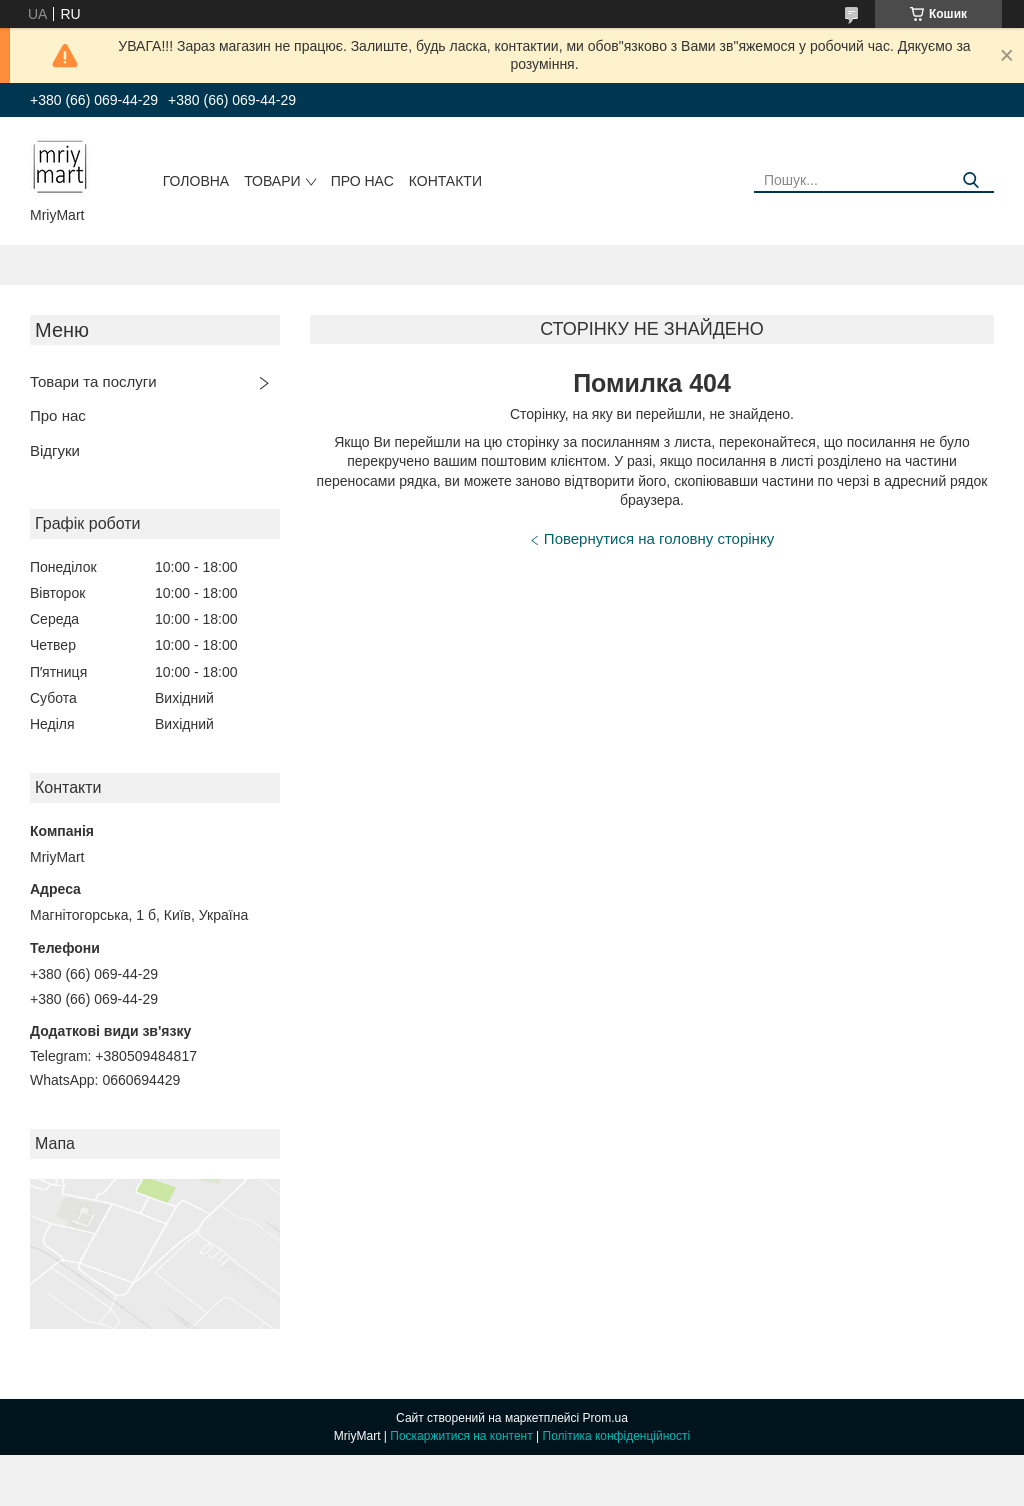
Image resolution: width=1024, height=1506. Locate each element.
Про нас (362, 181)
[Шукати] (971, 180)
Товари (272, 181)
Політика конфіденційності (617, 1436)
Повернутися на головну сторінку (659, 538)
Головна (196, 181)
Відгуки (55, 450)
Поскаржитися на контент (461, 1436)
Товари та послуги (93, 381)
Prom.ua (605, 1418)
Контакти (445, 181)
